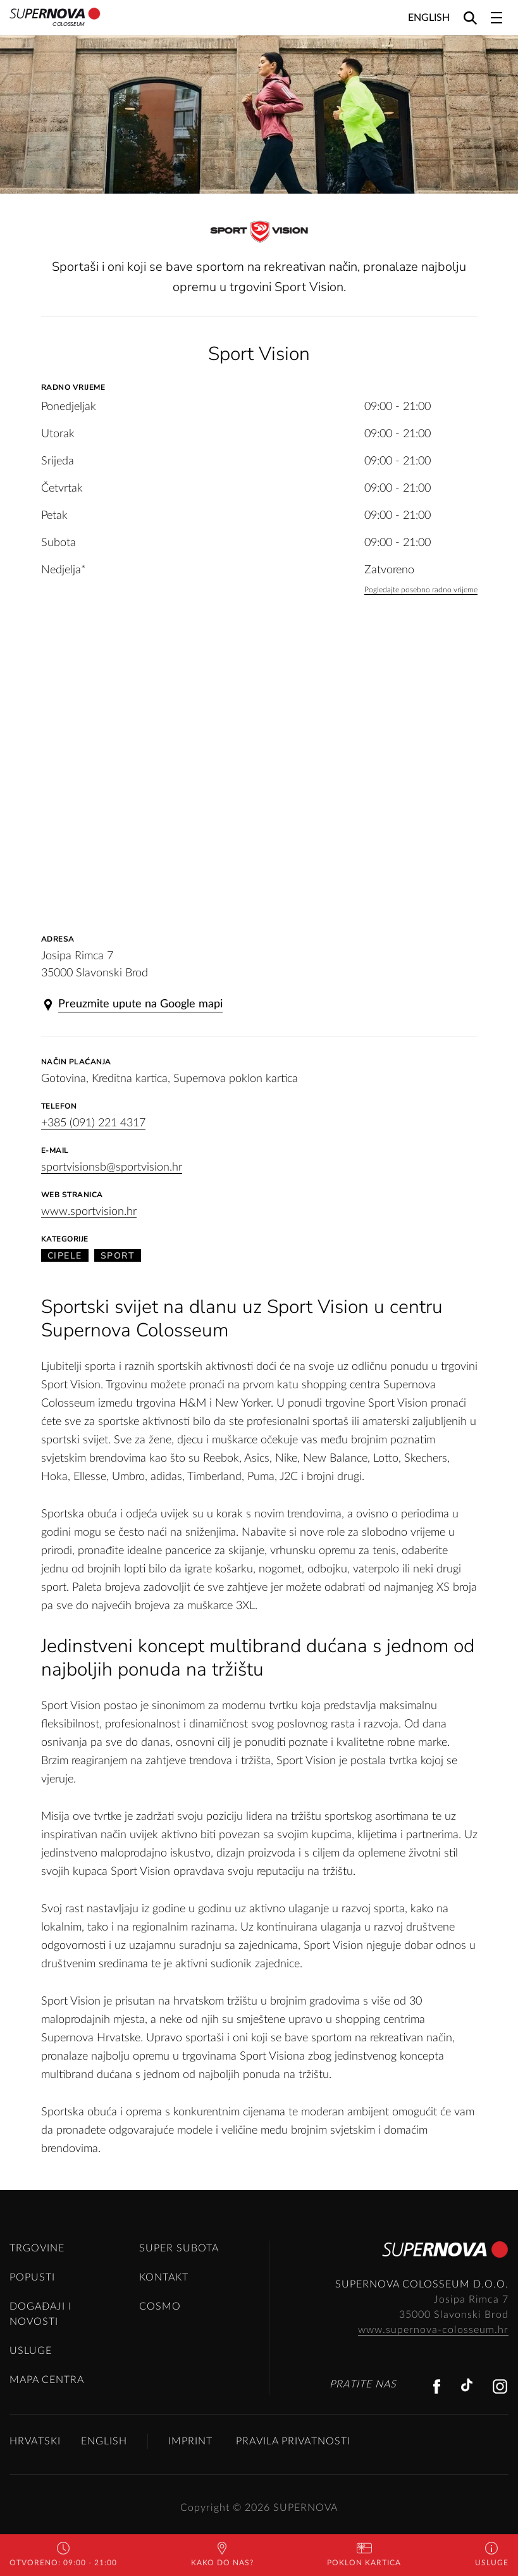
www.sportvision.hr (89, 1211)
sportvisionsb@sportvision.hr (111, 1167)
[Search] (470, 17)
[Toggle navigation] (496, 18)
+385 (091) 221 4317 (93, 1123)
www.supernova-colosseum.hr (433, 2330)
